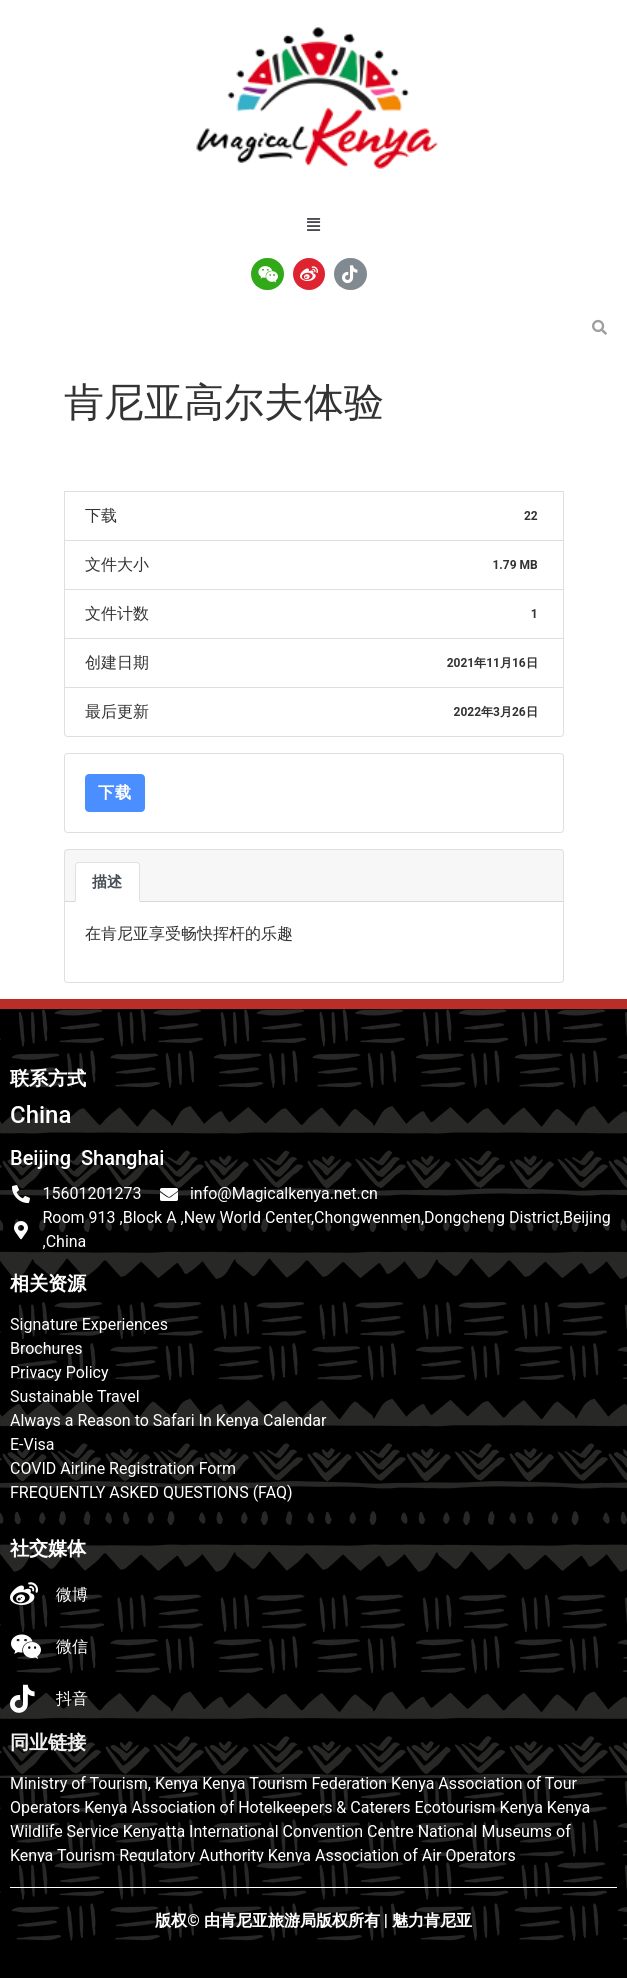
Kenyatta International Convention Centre (268, 1831)
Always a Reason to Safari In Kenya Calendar (168, 1420)
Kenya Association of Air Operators (392, 1855)
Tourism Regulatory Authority (160, 1855)
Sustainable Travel (75, 1396)
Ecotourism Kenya (479, 1807)
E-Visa (32, 1444)
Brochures (46, 1348)
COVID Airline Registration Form (123, 1468)
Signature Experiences (89, 1324)
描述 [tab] (107, 882)
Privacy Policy (59, 1372)
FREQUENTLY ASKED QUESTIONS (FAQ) (151, 1492)
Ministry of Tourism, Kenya (104, 1783)
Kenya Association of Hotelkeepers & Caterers (247, 1807)
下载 (115, 792)
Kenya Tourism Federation (294, 1783)
